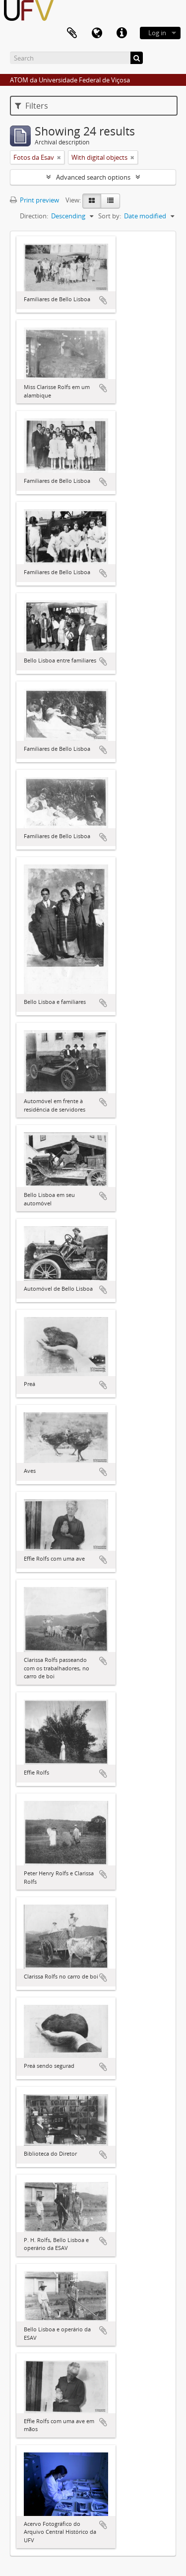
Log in (157, 32)
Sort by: (109, 215)
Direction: (34, 215)
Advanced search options (93, 177)
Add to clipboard (103, 300)
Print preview (34, 200)
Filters (31, 105)
